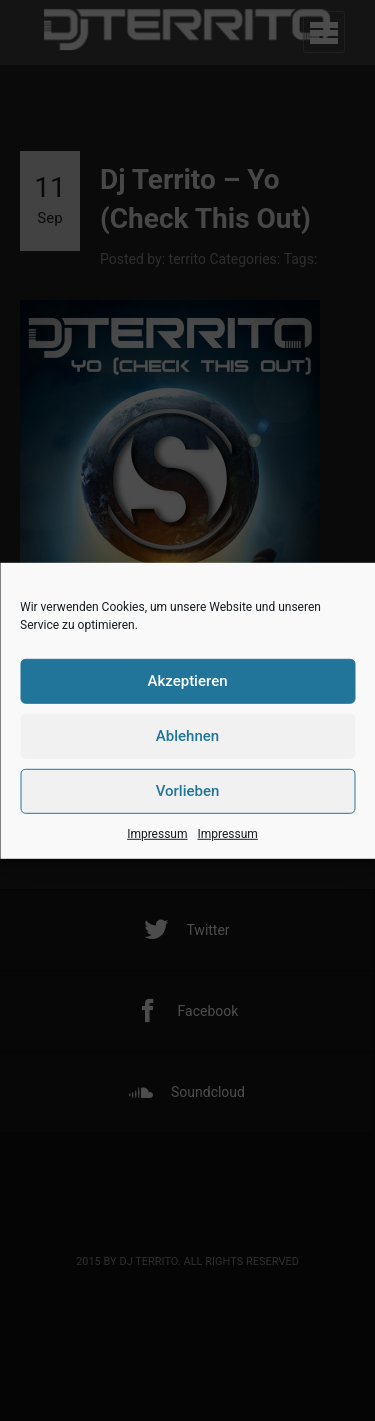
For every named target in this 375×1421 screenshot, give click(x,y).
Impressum (157, 833)
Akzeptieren (187, 681)
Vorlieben (188, 791)
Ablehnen (187, 736)
